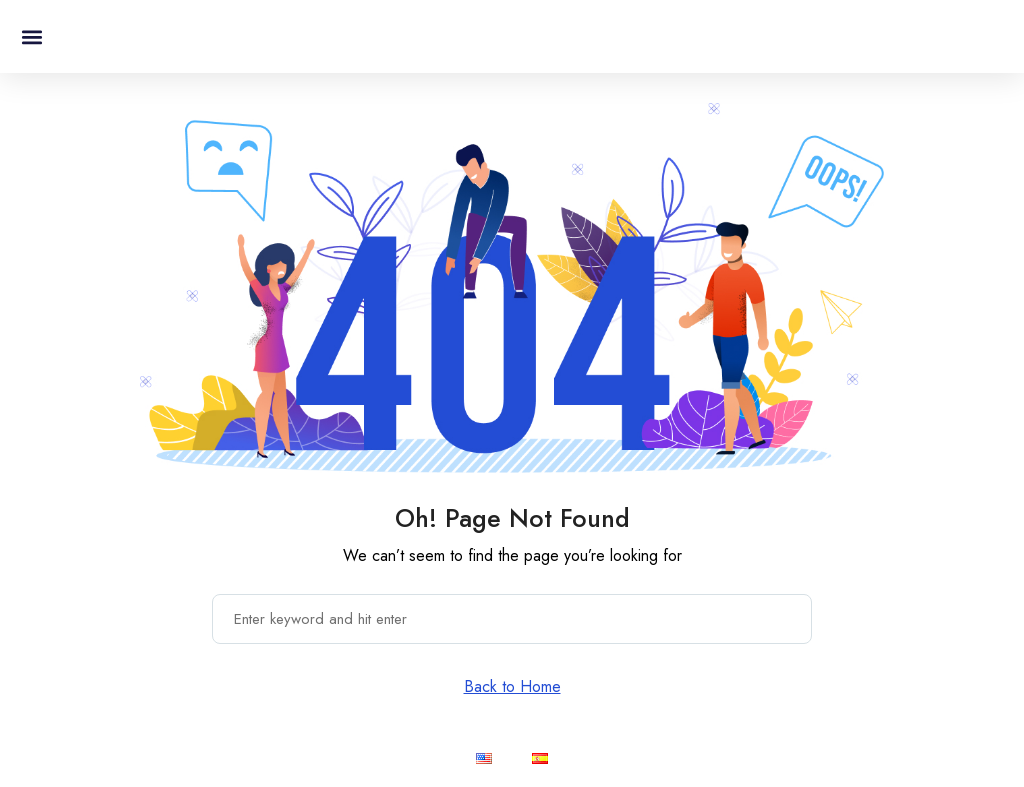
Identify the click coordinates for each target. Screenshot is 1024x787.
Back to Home (512, 686)
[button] (31, 36)
